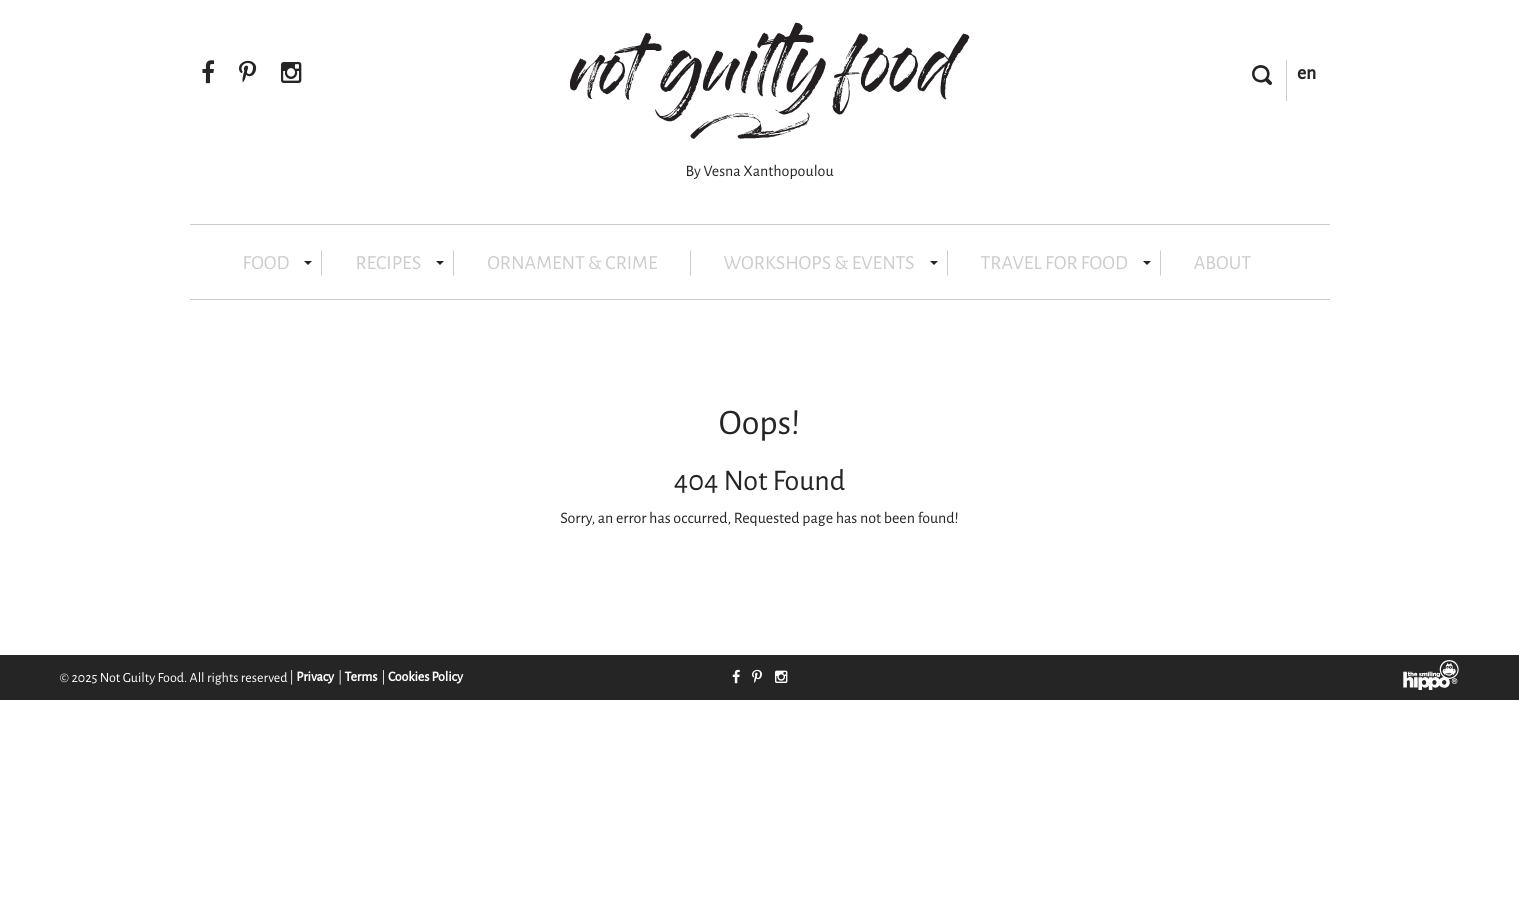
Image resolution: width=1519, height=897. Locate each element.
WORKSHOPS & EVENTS (831, 264)
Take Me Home (693, 573)
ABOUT (1222, 264)
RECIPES (399, 264)
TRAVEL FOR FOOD (1066, 264)
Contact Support (822, 573)
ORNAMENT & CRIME (572, 264)
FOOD (278, 264)
